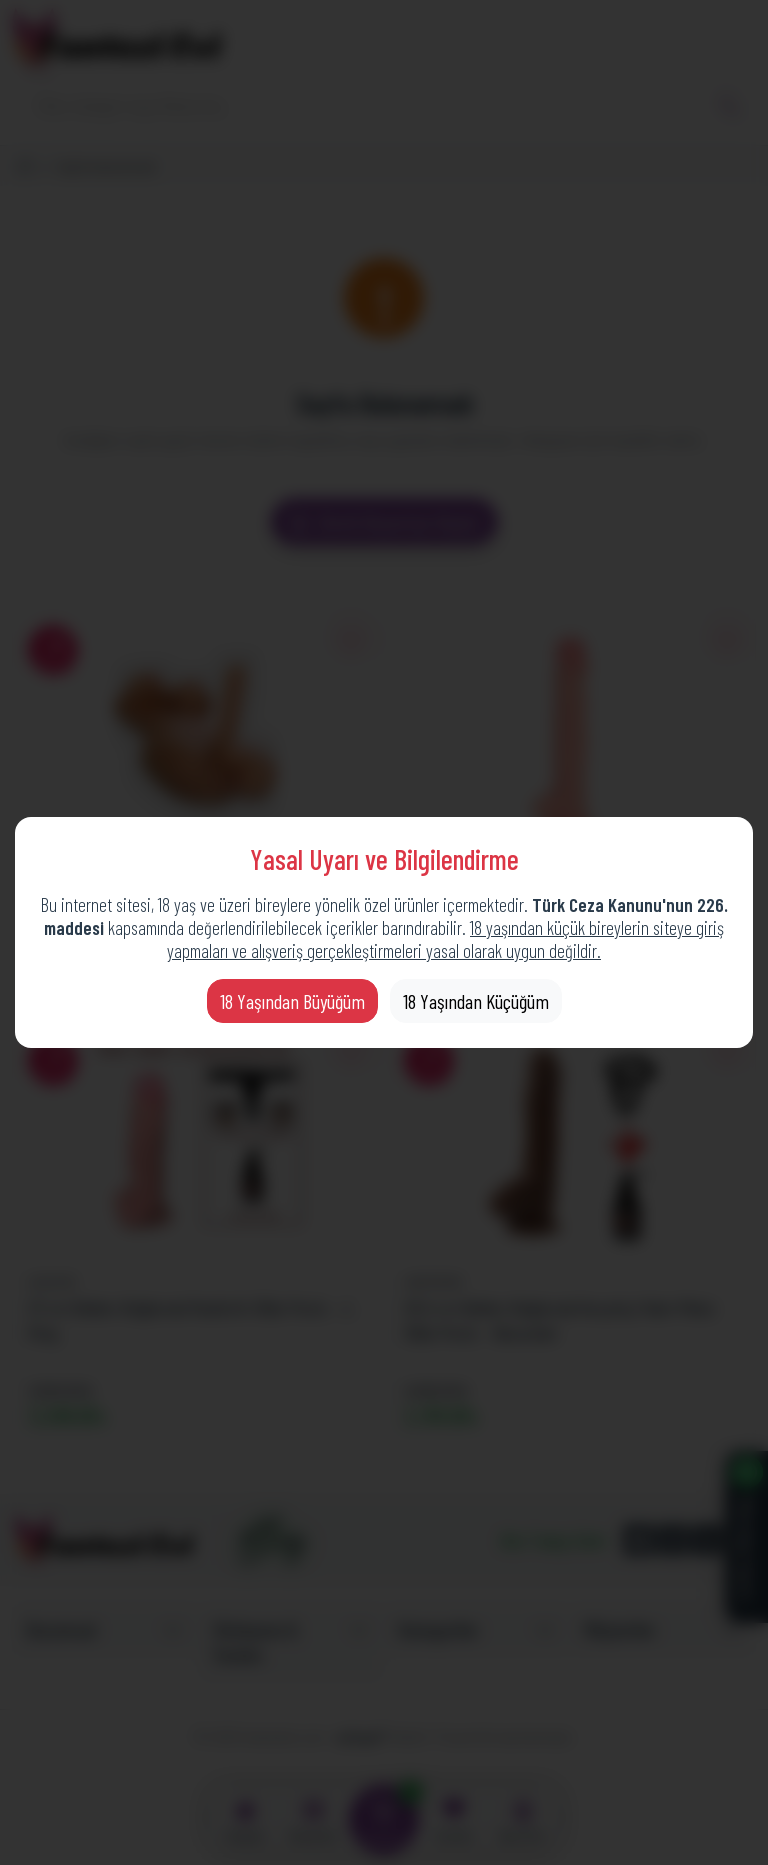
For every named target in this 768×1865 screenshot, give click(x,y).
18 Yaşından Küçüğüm (476, 1001)
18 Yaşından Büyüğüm (292, 1001)
